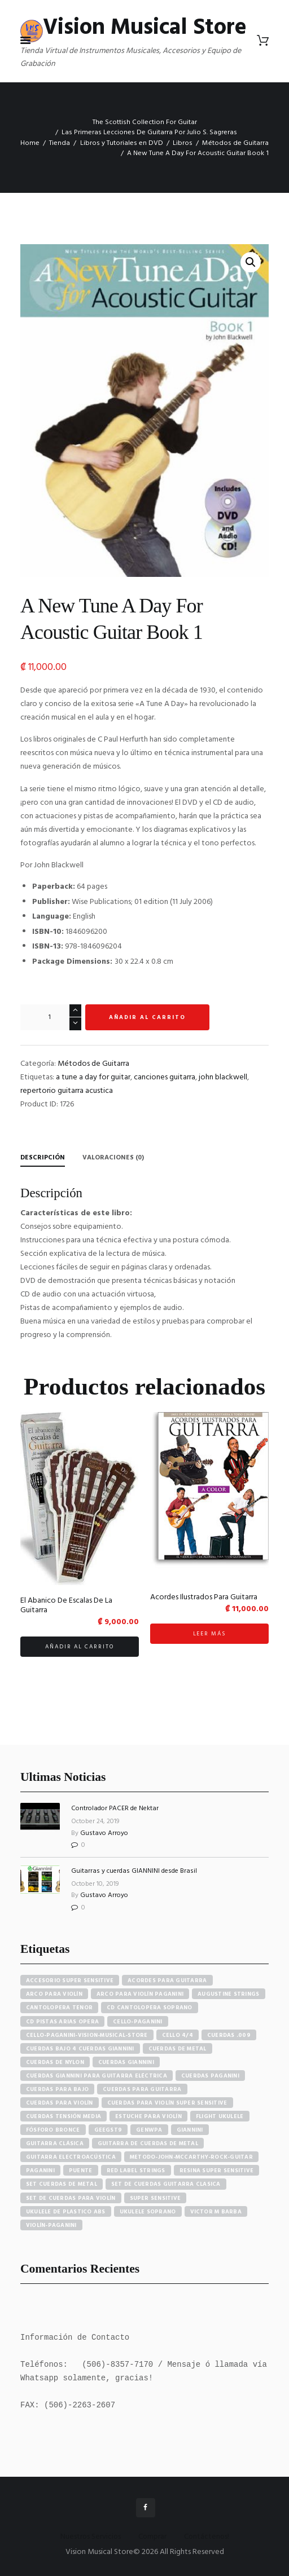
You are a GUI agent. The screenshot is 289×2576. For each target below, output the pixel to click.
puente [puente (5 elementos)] (81, 2170)
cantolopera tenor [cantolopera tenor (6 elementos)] (59, 2008)
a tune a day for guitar (93, 1077)
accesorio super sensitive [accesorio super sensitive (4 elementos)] (69, 1980)
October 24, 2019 (95, 1821)
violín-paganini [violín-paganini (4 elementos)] (51, 2225)
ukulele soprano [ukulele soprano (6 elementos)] (148, 2211)
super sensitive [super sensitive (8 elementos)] (155, 2198)
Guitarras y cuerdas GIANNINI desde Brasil (134, 1871)
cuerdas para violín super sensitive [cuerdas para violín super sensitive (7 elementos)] (167, 2102)
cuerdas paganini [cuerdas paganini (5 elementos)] (210, 2075)
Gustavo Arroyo (104, 1833)
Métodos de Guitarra (235, 143)
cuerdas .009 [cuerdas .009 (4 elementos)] (229, 2035)
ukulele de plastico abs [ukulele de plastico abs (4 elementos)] (66, 2211)
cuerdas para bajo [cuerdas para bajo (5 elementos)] (57, 2089)
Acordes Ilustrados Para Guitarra (203, 1597)
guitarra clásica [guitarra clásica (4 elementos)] (55, 2143)
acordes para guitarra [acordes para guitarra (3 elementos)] (167, 1980)
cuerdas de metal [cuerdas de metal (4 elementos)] (177, 2048)
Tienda (59, 143)
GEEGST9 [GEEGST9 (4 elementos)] (108, 2129)
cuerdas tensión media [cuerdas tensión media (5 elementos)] (63, 2116)
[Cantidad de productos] (50, 1017)
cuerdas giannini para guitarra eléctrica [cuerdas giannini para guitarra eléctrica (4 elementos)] (96, 2075)
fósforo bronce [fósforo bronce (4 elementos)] (53, 2129)
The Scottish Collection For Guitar (145, 122)
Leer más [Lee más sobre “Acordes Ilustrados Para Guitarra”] (209, 1633)
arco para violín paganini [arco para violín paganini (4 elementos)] (140, 1994)
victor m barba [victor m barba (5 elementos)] (216, 2211)
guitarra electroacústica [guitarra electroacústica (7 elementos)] (71, 2157)
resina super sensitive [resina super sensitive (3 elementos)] (216, 2170)
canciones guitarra (164, 1077)
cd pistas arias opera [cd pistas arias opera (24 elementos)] (62, 2021)
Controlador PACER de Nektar (115, 1808)
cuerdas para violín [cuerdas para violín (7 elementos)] (59, 2102)
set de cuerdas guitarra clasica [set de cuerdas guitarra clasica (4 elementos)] (166, 2184)
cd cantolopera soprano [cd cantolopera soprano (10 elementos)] (149, 2008)
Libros (182, 143)
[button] (250, 262)
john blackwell (223, 1077)
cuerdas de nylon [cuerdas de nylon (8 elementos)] (55, 2062)
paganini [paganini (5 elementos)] (40, 2170)
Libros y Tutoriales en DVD (121, 143)
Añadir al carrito (147, 1017)
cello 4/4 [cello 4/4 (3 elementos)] (177, 2035)
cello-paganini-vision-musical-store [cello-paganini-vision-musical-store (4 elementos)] (87, 2035)
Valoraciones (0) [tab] (113, 1157)
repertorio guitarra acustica (66, 1090)
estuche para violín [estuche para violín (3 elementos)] (148, 2116)
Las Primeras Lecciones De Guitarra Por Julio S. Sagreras (149, 132)
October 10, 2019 (95, 1884)
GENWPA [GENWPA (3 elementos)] (149, 2129)
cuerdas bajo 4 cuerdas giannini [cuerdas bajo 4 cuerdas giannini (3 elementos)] (80, 2048)
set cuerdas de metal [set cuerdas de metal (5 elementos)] (61, 2184)
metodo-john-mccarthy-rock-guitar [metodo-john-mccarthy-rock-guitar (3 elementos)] (191, 2157)
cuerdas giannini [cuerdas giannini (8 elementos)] (126, 2062)
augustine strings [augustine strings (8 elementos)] (228, 1994)
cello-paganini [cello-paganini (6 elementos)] (138, 2021)
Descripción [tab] (42, 1157)
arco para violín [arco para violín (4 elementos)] (54, 1994)
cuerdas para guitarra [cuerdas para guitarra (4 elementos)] (142, 2089)
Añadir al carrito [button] (79, 1646)
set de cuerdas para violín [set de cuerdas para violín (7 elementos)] (71, 2198)
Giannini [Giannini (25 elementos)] (190, 2129)
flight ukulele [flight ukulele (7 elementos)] (220, 2116)
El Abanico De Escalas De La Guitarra (66, 1606)
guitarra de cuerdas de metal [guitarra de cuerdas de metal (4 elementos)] (148, 2143)
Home (30, 143)
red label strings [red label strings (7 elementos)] (136, 2170)
